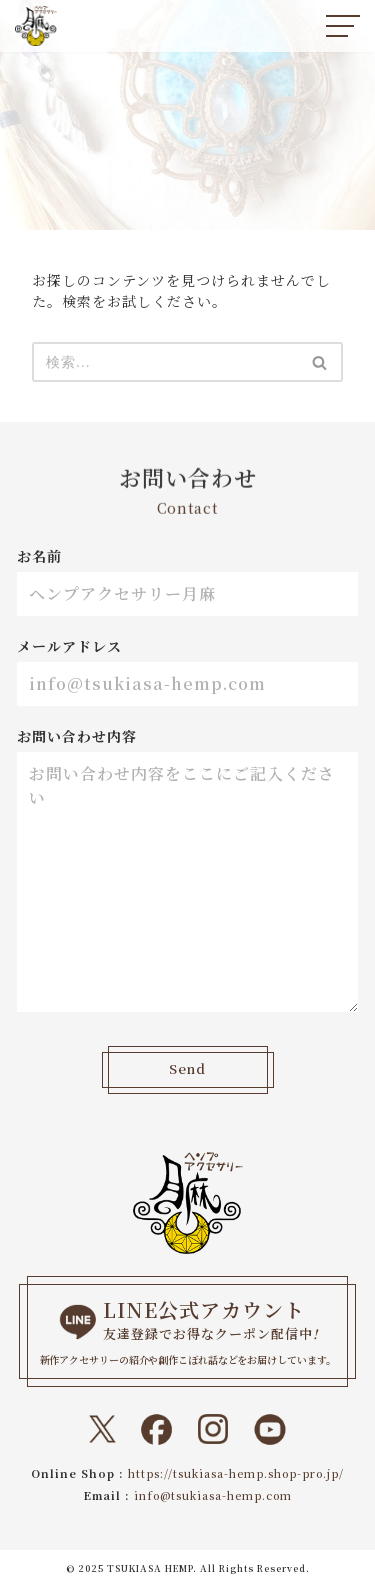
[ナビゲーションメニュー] (343, 26)
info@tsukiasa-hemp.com (213, 1495)
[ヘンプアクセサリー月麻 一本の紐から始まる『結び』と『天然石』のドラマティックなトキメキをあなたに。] (36, 26)
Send (188, 1070)
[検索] (165, 362)
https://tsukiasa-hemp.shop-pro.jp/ (236, 1473)
